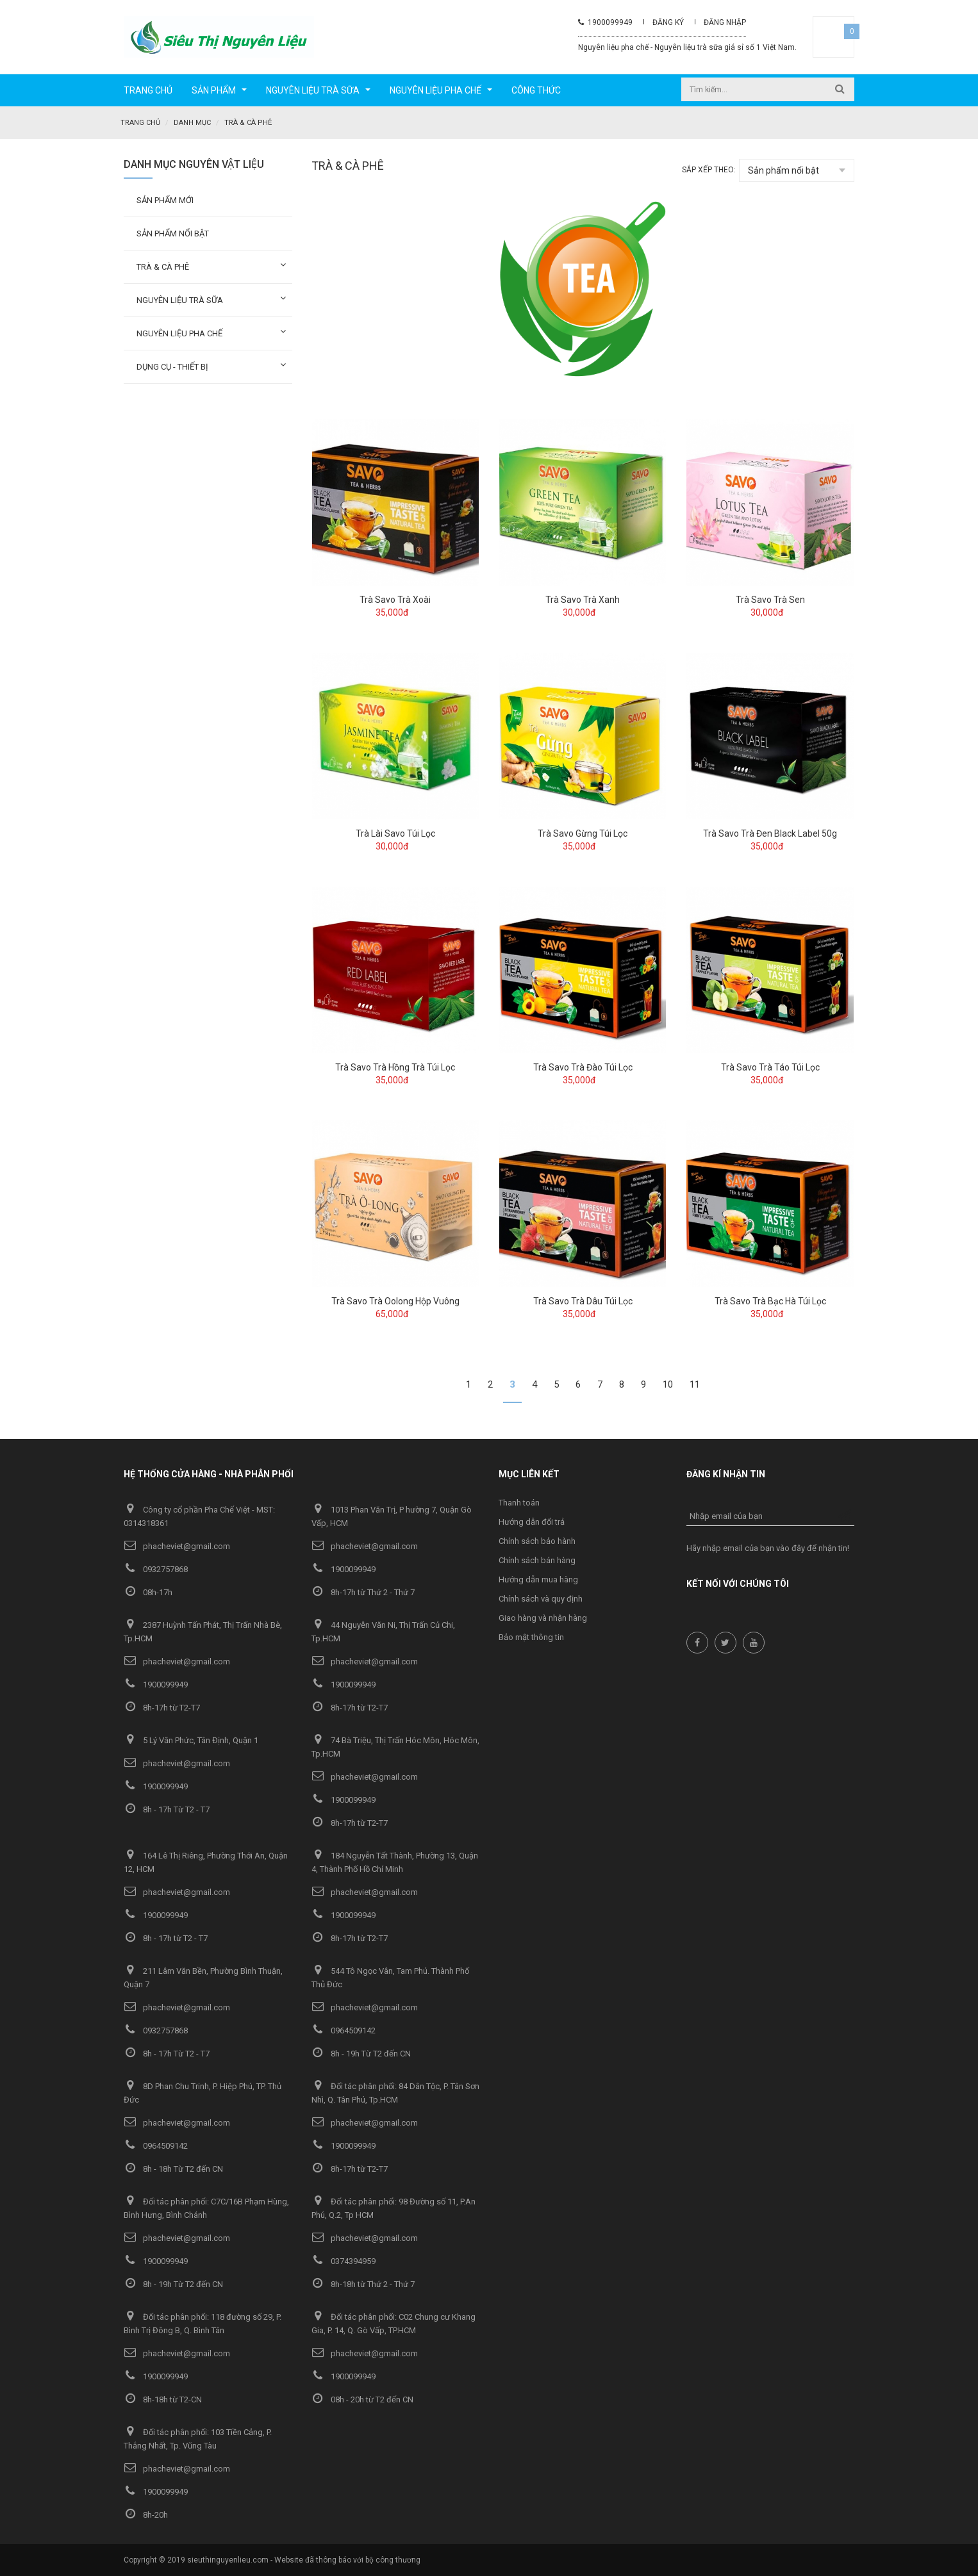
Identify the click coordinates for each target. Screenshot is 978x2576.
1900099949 (605, 22)
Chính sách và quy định (541, 1598)
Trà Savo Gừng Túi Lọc (582, 833)
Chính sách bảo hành (537, 1540)
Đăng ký (668, 22)
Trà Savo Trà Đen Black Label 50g (770, 833)
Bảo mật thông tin (531, 1636)
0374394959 (343, 2260)
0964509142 (343, 2030)
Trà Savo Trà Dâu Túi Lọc (583, 1300)
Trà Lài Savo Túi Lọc (395, 833)
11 (695, 1384)
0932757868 (156, 1568)
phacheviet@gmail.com (177, 1545)
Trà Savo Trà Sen (770, 599)
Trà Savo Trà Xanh (582, 599)
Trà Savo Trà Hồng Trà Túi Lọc (395, 1067)
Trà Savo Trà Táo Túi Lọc (770, 1067)
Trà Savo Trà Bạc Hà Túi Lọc (770, 1300)
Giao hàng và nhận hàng (543, 1617)
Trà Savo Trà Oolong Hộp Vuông (395, 1300)
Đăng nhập (725, 22)
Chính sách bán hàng (537, 1559)
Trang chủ (140, 123)
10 (668, 1384)
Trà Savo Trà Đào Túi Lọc (583, 1067)
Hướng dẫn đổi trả (532, 1521)
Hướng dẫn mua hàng (538, 1579)
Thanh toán (519, 1502)
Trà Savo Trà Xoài (395, 599)
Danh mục (192, 123)
